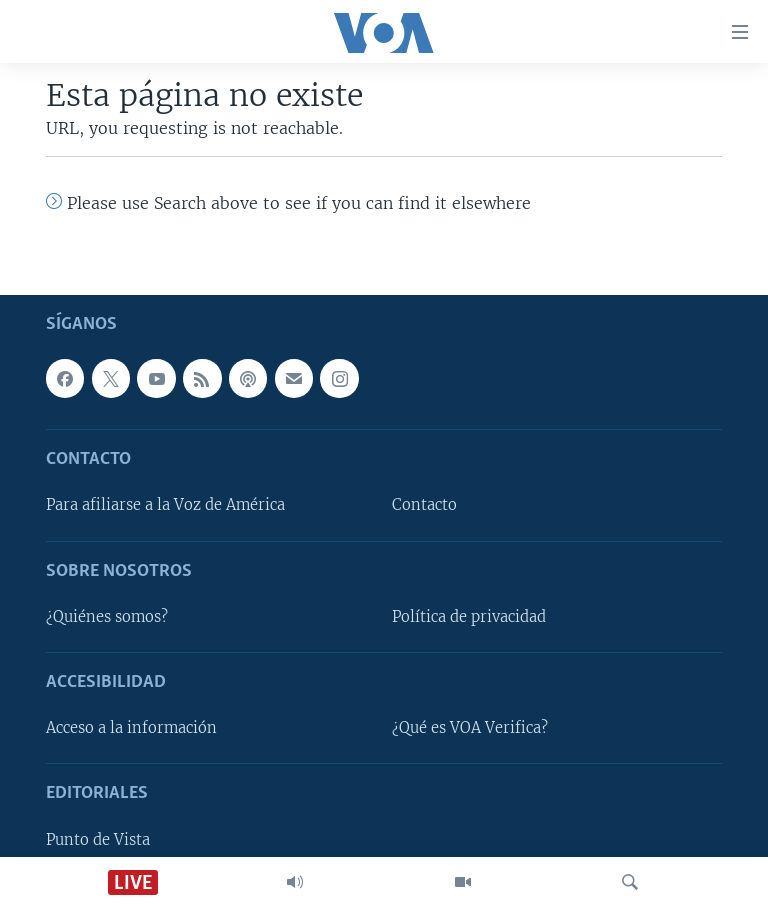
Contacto (424, 506)
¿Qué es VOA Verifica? (470, 728)
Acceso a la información (131, 728)
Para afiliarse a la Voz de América (165, 506)
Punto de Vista (98, 840)
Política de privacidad (469, 617)
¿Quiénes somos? (107, 617)
